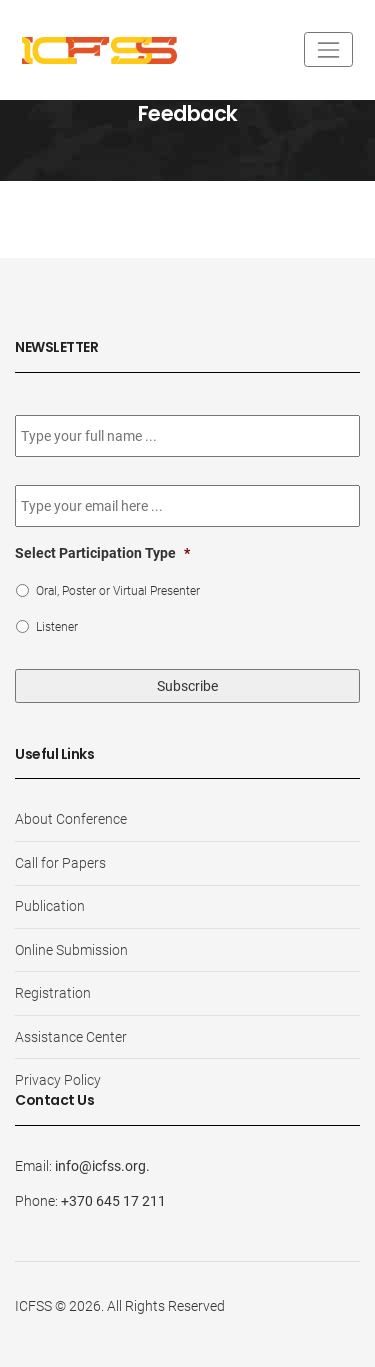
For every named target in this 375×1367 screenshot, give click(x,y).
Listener (57, 627)
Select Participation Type (102, 553)
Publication (50, 906)
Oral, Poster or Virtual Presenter (118, 591)
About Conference (71, 819)
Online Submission (71, 950)
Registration (53, 993)
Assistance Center (71, 1037)
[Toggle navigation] (328, 49)
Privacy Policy (58, 1080)
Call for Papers (60, 863)
